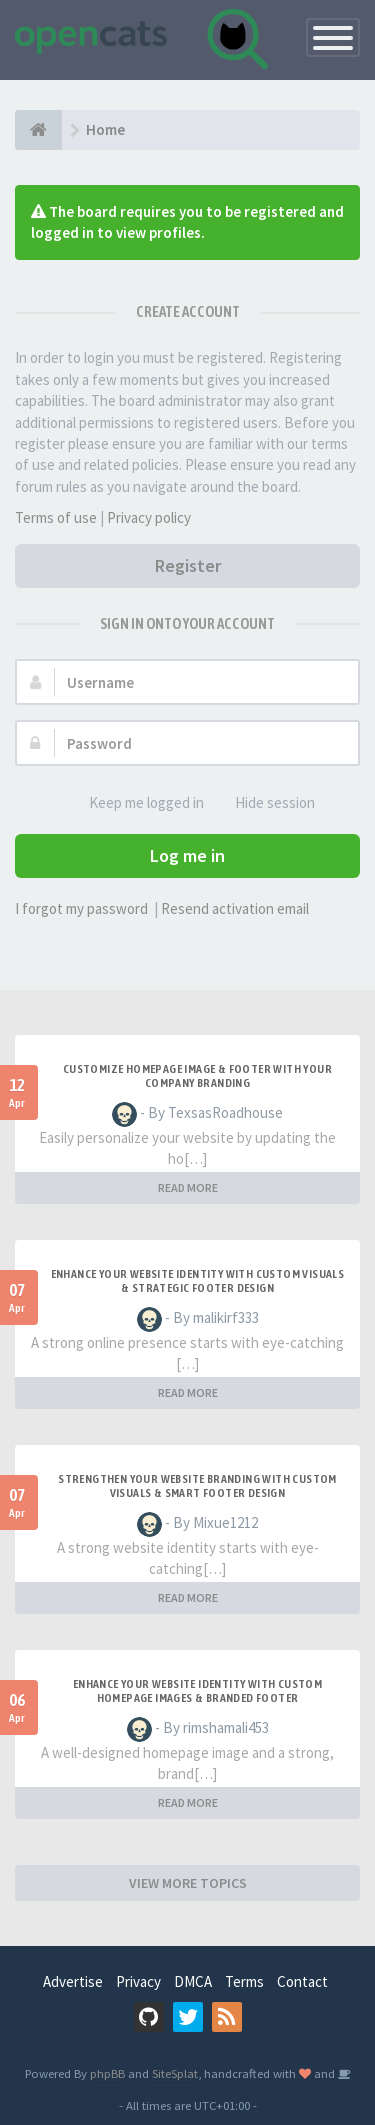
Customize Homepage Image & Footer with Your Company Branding (197, 1076)
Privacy (138, 1981)
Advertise (73, 1981)
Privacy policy (149, 517)
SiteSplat (175, 2073)
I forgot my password (81, 908)
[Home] (38, 130)
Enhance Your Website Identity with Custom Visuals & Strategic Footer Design (198, 1281)
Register (188, 565)
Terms (244, 1981)
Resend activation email (235, 908)
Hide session (264, 803)
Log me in (187, 855)
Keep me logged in (135, 803)
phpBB (107, 2073)
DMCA (193, 1981)
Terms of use (56, 517)
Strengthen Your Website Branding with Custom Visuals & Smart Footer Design (197, 1486)
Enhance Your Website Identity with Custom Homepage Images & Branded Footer (197, 1691)
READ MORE (188, 1187)
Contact (302, 1981)
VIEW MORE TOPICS (188, 1883)
